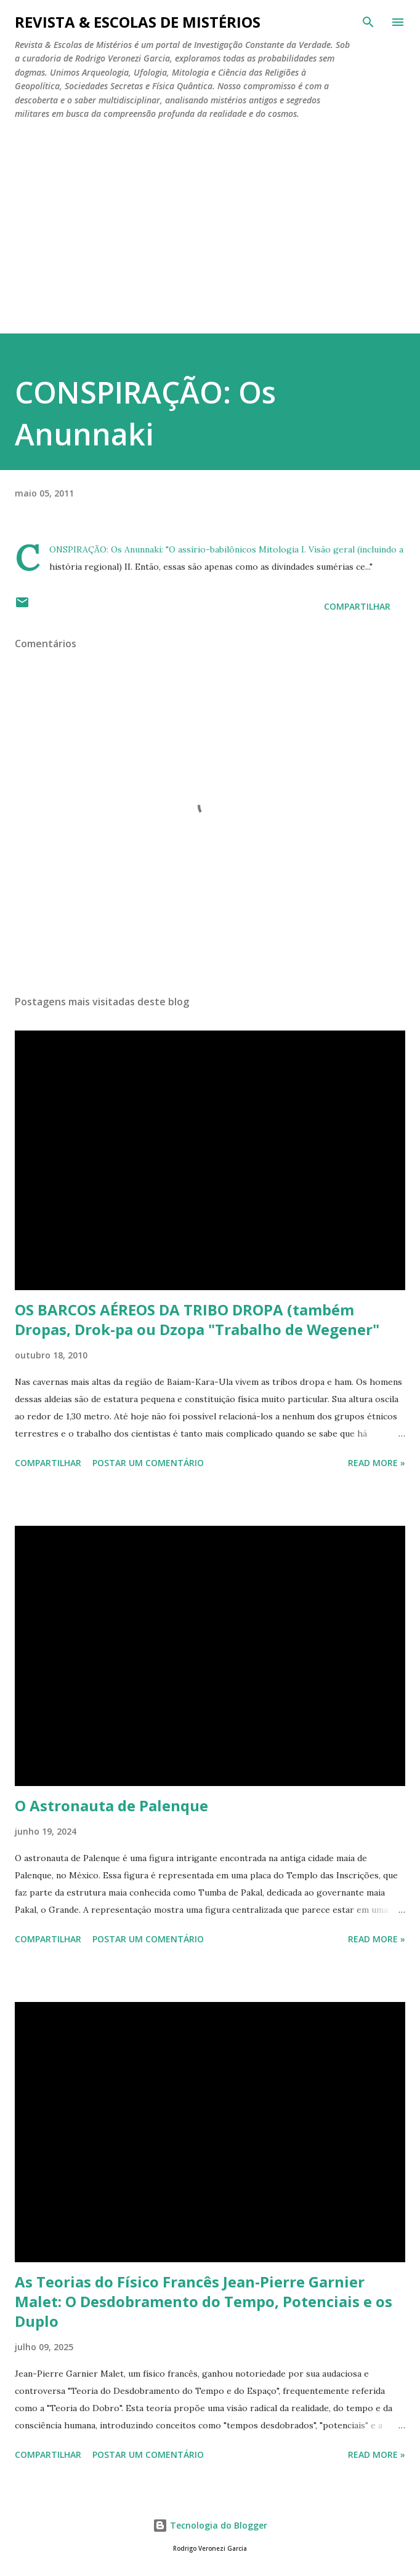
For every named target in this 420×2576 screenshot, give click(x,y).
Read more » (376, 1463)
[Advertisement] (210, 241)
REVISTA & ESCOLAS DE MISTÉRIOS (137, 22)
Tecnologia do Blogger (210, 2525)
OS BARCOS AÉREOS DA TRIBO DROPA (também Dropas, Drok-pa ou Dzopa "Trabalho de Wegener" (197, 1319)
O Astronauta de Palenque (111, 1805)
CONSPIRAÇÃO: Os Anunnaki (105, 549)
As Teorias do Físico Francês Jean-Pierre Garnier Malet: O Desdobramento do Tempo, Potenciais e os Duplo (203, 2301)
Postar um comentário (148, 1463)
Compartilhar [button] (357, 606)
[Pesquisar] (368, 22)
